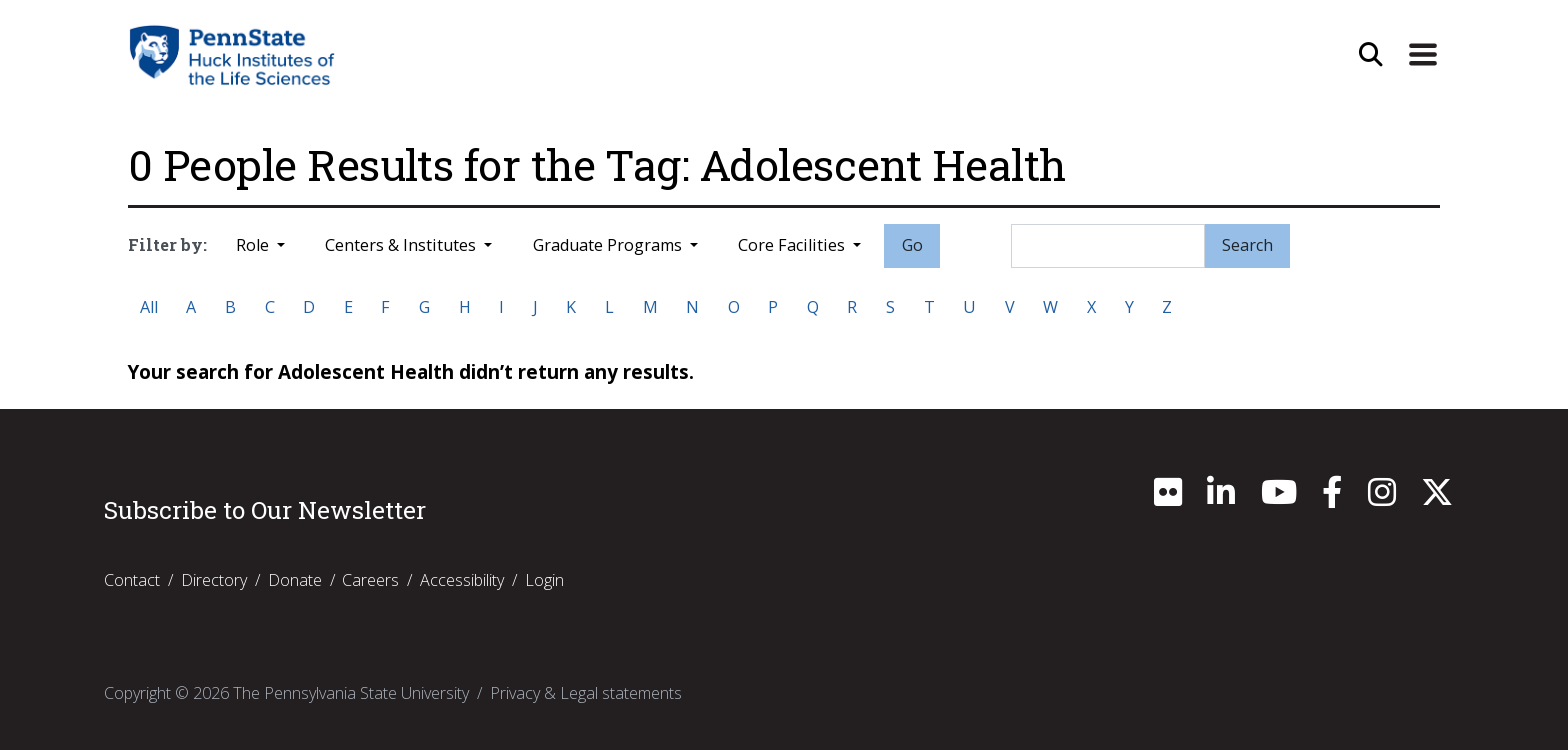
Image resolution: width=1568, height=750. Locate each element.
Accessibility (462, 580)
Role (254, 245)
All (149, 307)
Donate (295, 580)
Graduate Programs (609, 245)
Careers (370, 580)
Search (1247, 245)
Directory (214, 580)
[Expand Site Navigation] (1423, 55)
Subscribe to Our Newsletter (265, 510)
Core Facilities (793, 245)
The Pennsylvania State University (351, 693)
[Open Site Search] (1371, 55)
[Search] (1108, 246)
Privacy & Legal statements (586, 693)
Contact (132, 580)
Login (544, 580)
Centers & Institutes (402, 245)
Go (912, 245)
